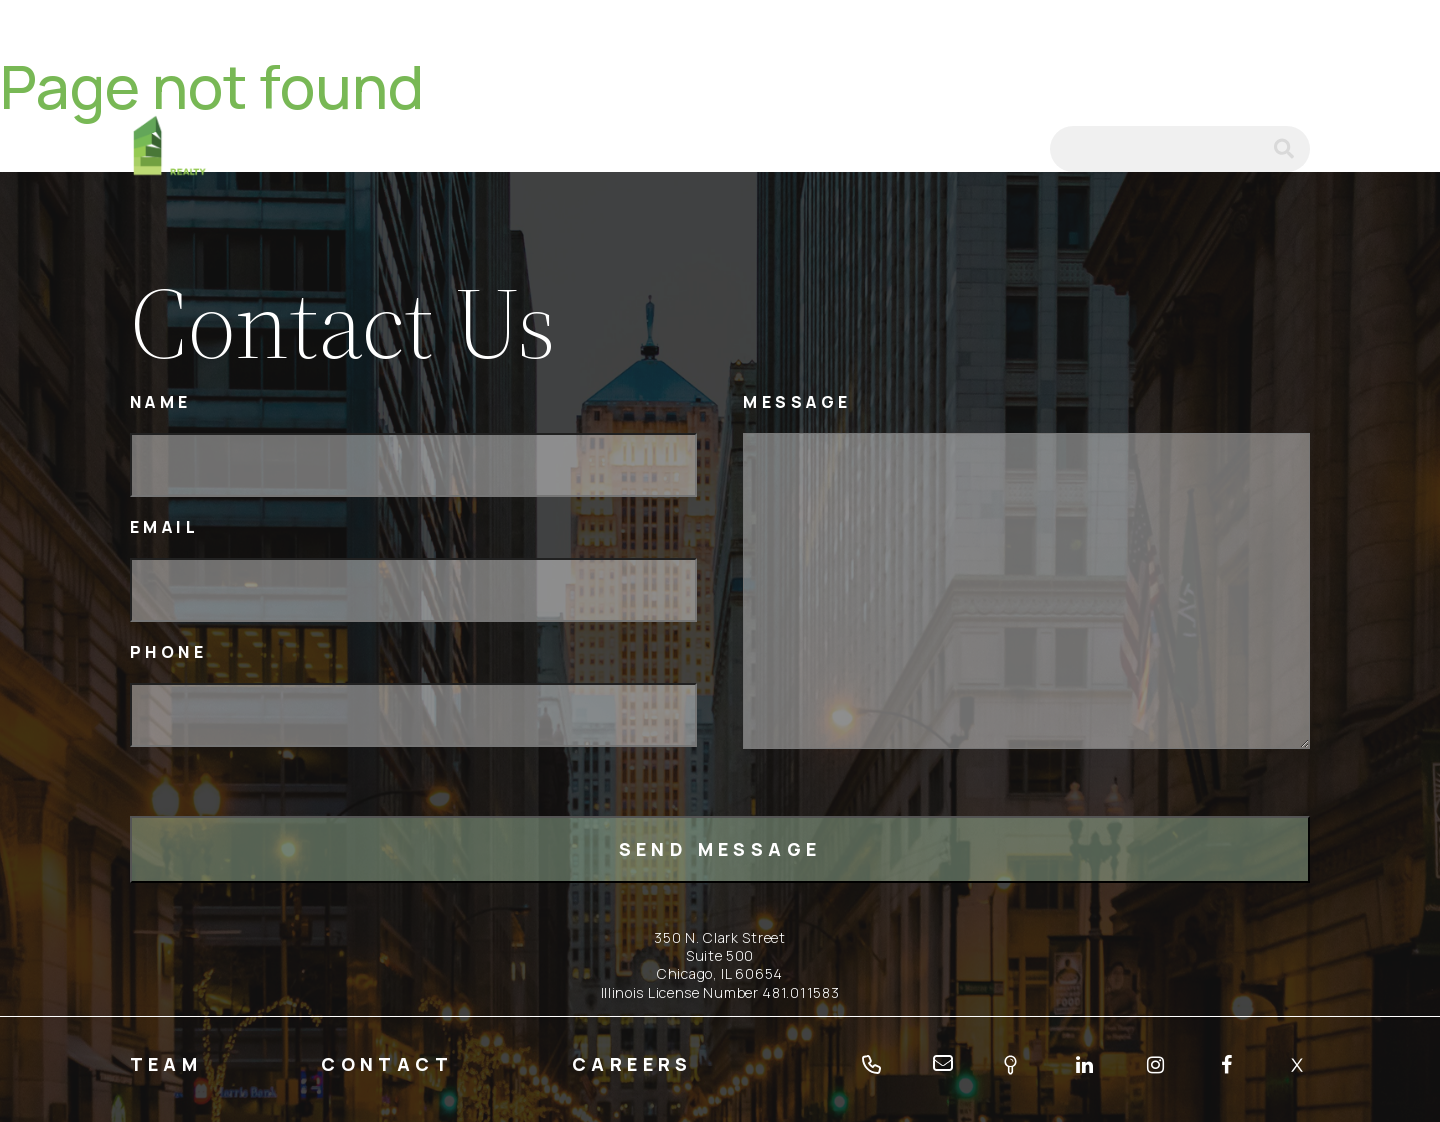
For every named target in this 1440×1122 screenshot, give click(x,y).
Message (797, 402)
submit (1292, 149)
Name (161, 402)
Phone (169, 652)
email (1008, 149)
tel (956, 149)
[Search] (1180, 149)
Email (165, 527)
